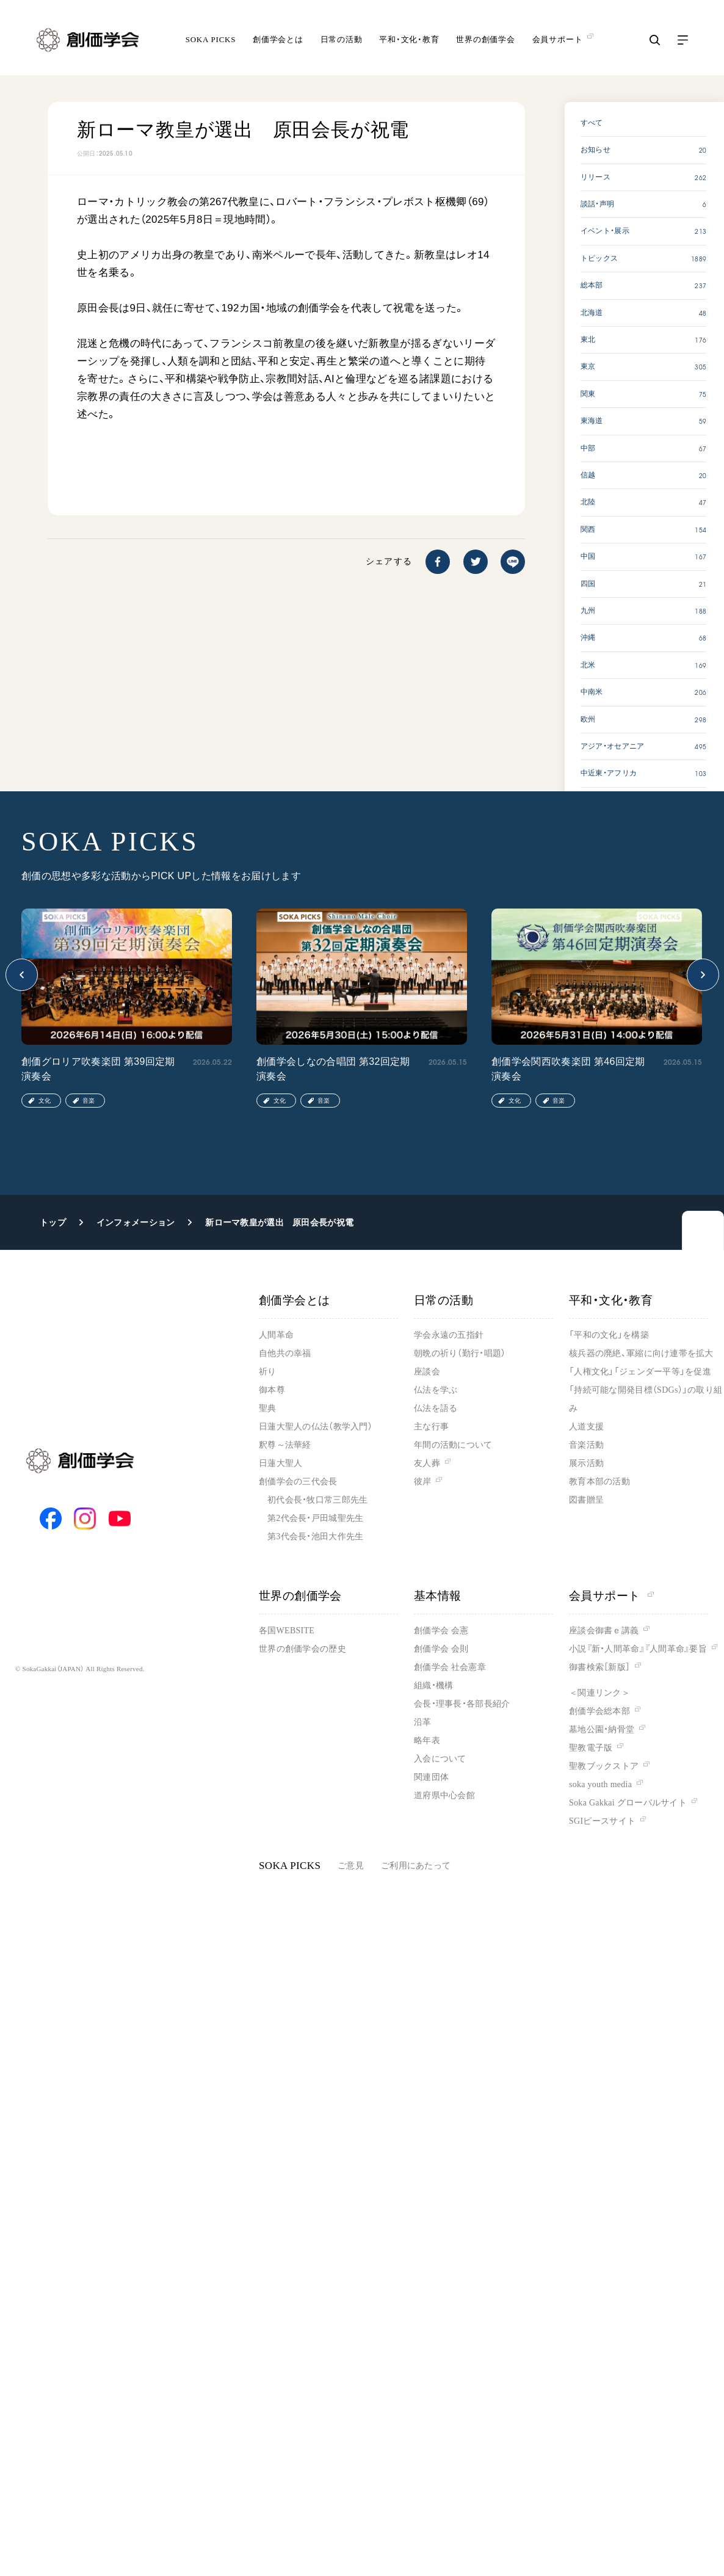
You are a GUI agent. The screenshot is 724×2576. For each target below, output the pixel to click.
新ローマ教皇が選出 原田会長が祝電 (279, 1222)
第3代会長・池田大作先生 (315, 1536)
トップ (53, 1222)
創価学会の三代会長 (298, 1481)
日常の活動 (341, 39)
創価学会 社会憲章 (450, 1667)
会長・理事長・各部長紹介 (462, 1703)
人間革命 (276, 1335)
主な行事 (431, 1426)
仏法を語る (435, 1408)
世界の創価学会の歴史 (302, 1648)
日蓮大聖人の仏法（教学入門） (315, 1426)
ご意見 (351, 1865)
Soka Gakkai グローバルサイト (628, 1802)
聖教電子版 (590, 1747)
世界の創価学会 (485, 39)
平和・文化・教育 (409, 39)
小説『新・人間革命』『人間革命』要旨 (638, 1648)
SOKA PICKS (211, 39)
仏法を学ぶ (435, 1390)
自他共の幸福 (285, 1353)
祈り (268, 1371)
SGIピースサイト (602, 1821)
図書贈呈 (586, 1499)
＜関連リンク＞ (599, 1692)
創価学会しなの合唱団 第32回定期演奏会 (333, 1068)
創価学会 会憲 (441, 1630)
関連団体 (431, 1777)
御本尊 (272, 1390)
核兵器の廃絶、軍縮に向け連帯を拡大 (641, 1353)
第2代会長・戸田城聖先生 (315, 1518)
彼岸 (423, 1481)
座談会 (427, 1371)
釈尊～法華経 (285, 1444)
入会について (440, 1758)
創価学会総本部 (599, 1711)
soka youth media (600, 1784)
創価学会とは (278, 39)
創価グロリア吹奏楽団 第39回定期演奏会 (98, 1068)
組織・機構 (433, 1685)
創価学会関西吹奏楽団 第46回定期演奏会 (568, 1068)
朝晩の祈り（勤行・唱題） (459, 1353)
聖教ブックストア (604, 1766)
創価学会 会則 (441, 1648)
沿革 (423, 1722)
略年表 (427, 1740)
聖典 (268, 1408)
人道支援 (586, 1426)
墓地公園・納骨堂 (601, 1729)
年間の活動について (453, 1444)
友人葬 (427, 1463)
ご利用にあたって (416, 1865)
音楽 (88, 1100)
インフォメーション (135, 1222)
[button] (21, 975)
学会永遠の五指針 (448, 1335)
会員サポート (611, 1595)
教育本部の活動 (599, 1481)
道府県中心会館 (444, 1795)
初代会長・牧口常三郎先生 (317, 1499)
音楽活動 (586, 1444)
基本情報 (438, 1595)
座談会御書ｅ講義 (604, 1630)
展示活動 (586, 1463)
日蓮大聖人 (280, 1463)
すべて (592, 122)
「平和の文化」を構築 (609, 1335)
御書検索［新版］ (599, 1667)
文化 (44, 1100)
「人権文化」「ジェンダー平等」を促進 (640, 1371)
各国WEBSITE (286, 1630)
